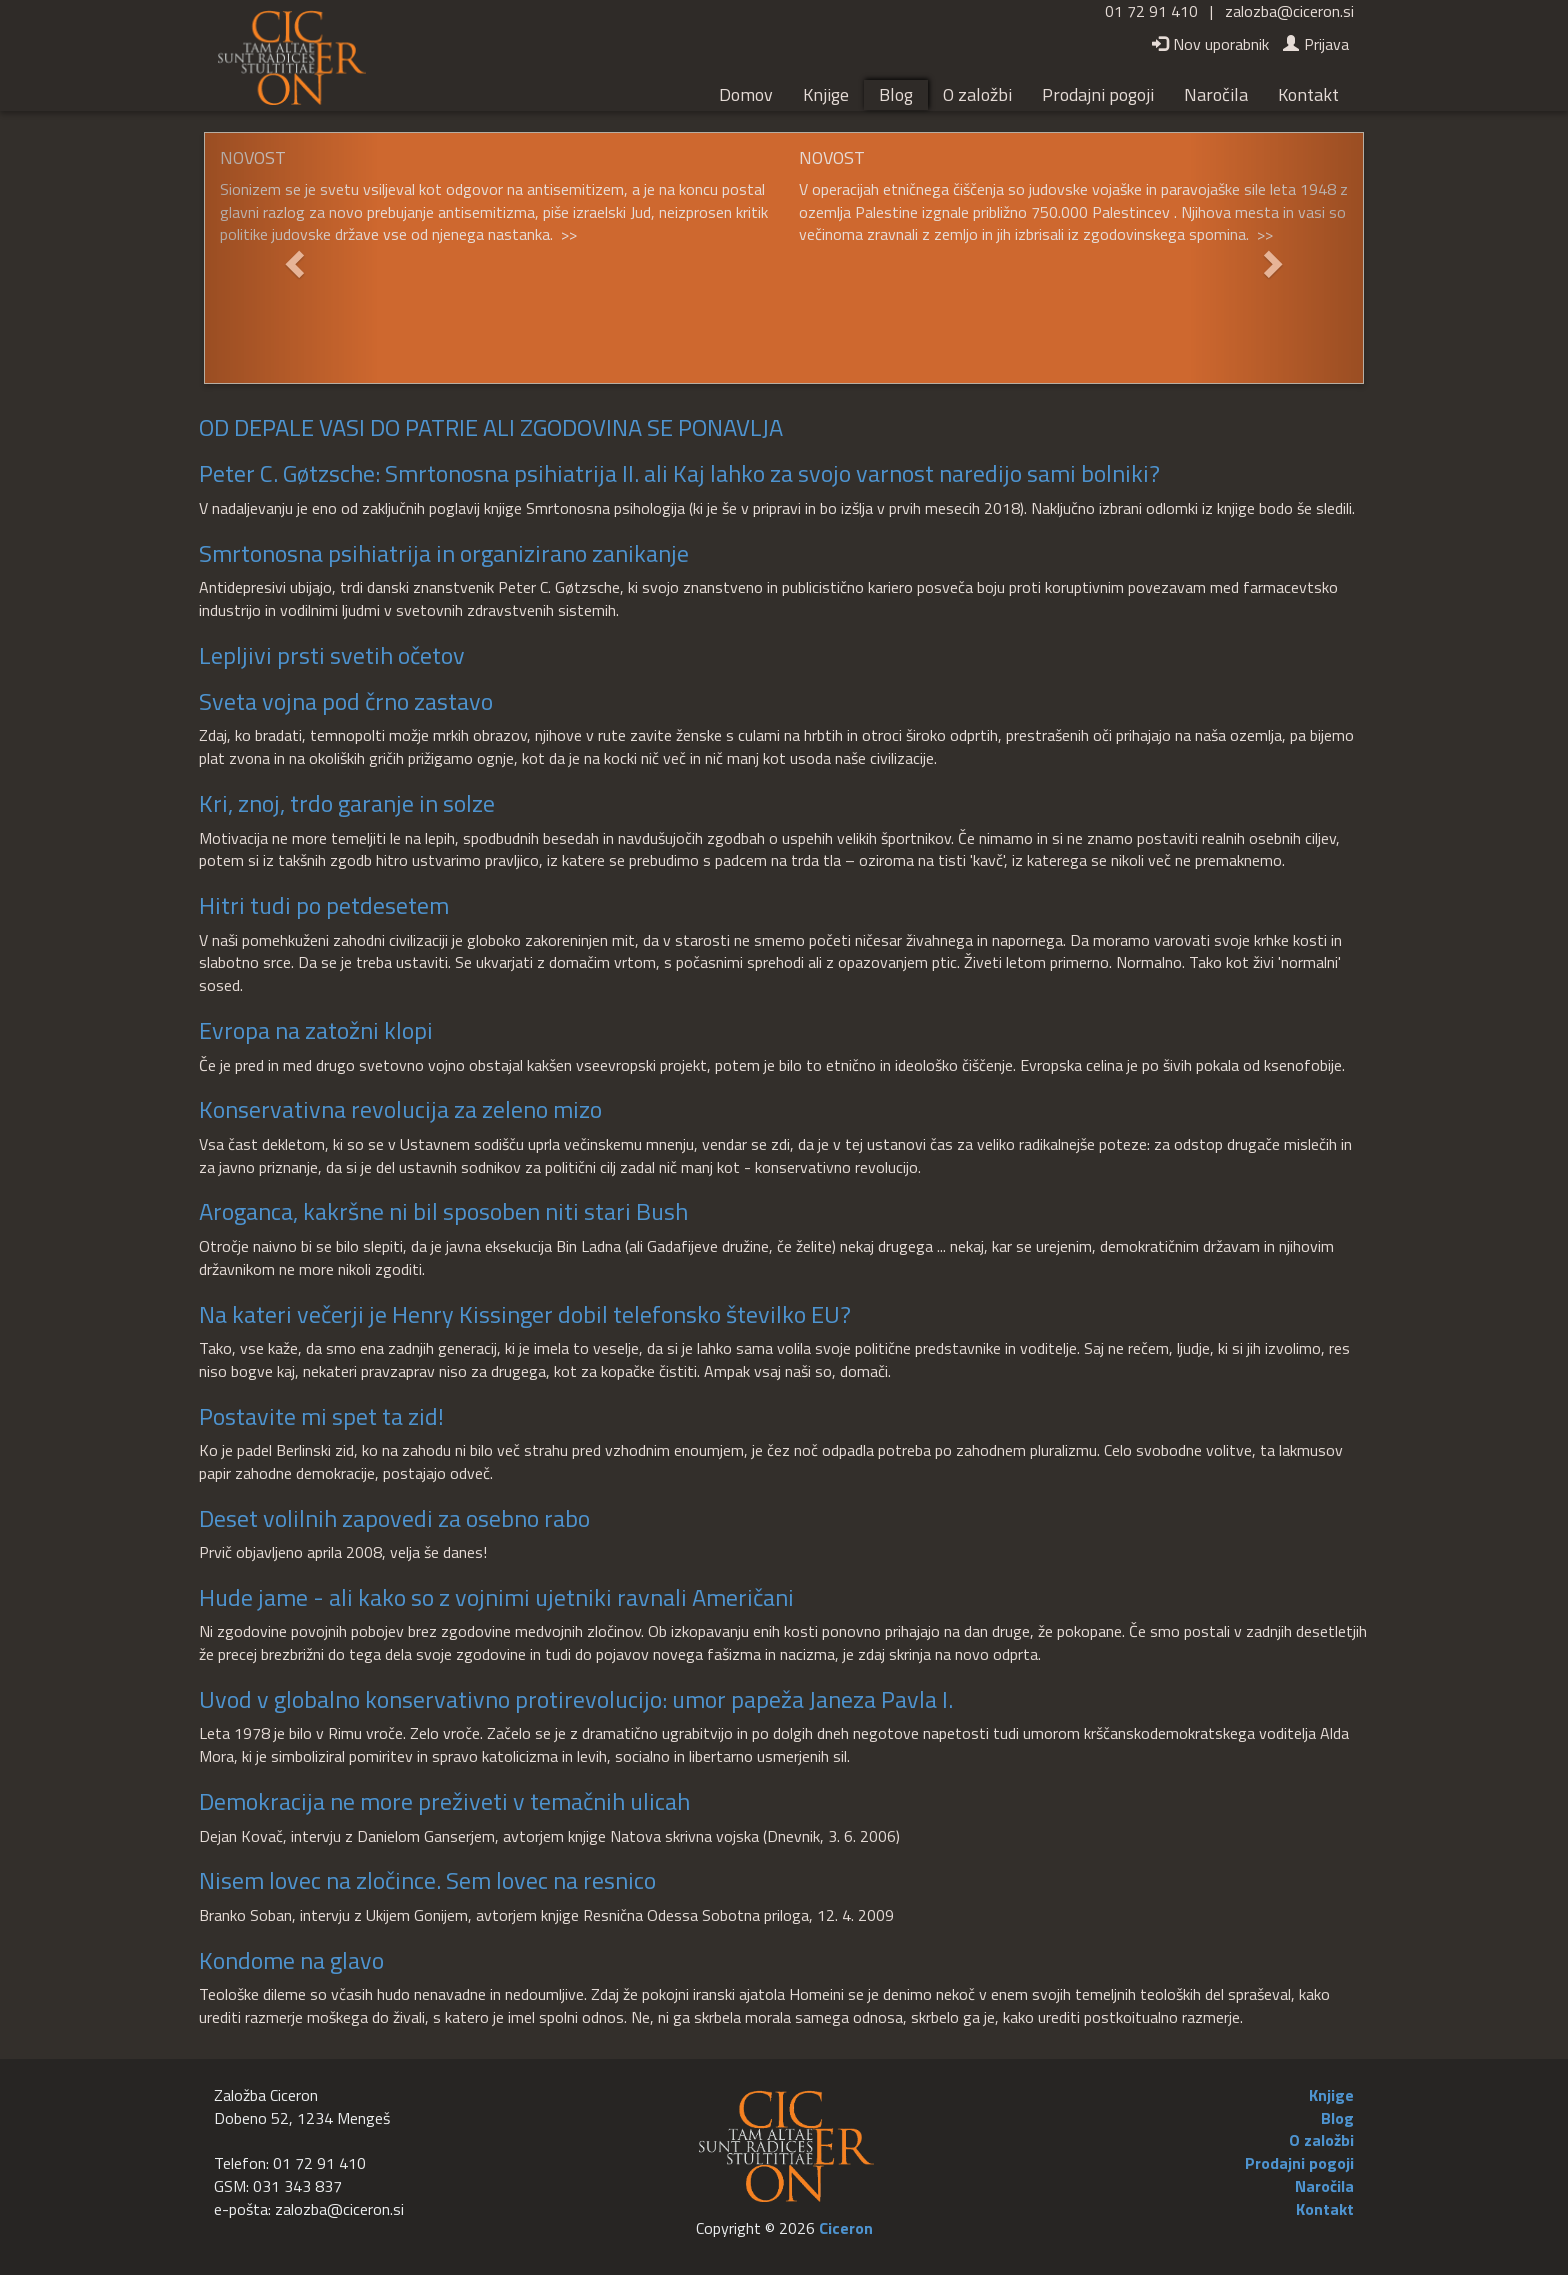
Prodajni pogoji (1098, 94)
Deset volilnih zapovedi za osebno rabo (394, 1518)
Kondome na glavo (291, 1960)
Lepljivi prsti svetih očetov (332, 655)
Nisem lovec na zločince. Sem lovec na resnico (427, 1880)
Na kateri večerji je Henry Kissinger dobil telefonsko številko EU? (525, 1314)
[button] (292, 258)
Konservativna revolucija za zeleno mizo (400, 1109)
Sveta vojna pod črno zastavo (346, 701)
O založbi (977, 94)
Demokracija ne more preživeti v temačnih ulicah (444, 1801)
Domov (746, 94)
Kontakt (1308, 94)
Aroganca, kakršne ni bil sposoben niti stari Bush (443, 1211)
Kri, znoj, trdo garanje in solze (347, 803)
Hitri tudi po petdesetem (324, 905)
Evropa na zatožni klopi (316, 1030)
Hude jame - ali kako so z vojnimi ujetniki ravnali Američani (496, 1597)
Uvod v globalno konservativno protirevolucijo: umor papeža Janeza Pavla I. (576, 1699)
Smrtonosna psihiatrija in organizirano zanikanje (444, 553)
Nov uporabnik (1210, 44)
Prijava (1316, 44)
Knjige (826, 94)
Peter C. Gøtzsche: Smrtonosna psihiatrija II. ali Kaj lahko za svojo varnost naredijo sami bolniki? (679, 473)
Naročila (1216, 94)
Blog (896, 94)
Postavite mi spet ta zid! (321, 1416)
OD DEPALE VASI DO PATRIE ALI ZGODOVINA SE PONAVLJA (491, 427)
